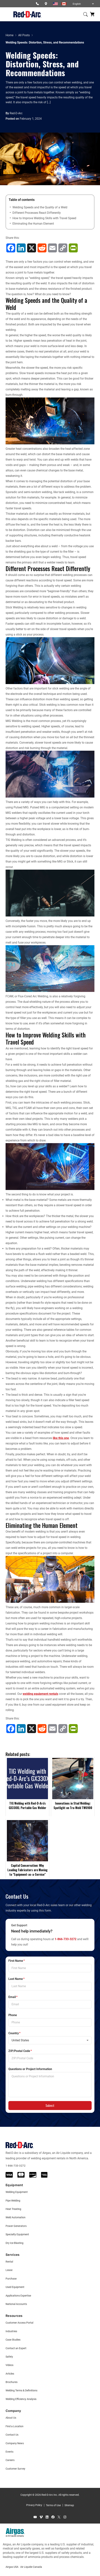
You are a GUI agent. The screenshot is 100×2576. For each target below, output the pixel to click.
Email (12, 1997)
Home (9, 35)
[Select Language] (83, 3)
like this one (61, 1438)
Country (14, 2033)
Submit (50, 2105)
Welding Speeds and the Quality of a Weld (39, 207)
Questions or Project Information (30, 2069)
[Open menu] (8, 14)
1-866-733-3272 (65, 1939)
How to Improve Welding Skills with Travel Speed (44, 218)
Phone (12, 2015)
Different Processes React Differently (36, 213)
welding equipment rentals (40, 1694)
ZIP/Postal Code (20, 2051)
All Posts (24, 35)
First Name (16, 1960)
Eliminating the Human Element (33, 223)
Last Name (16, 1978)
